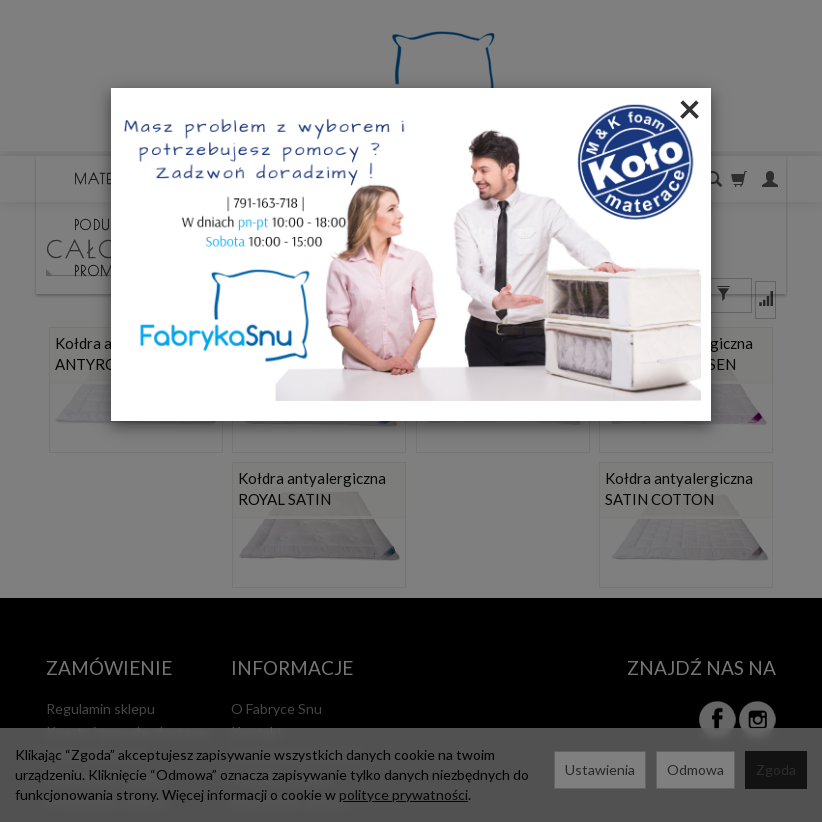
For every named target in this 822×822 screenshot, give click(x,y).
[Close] (689, 108)
